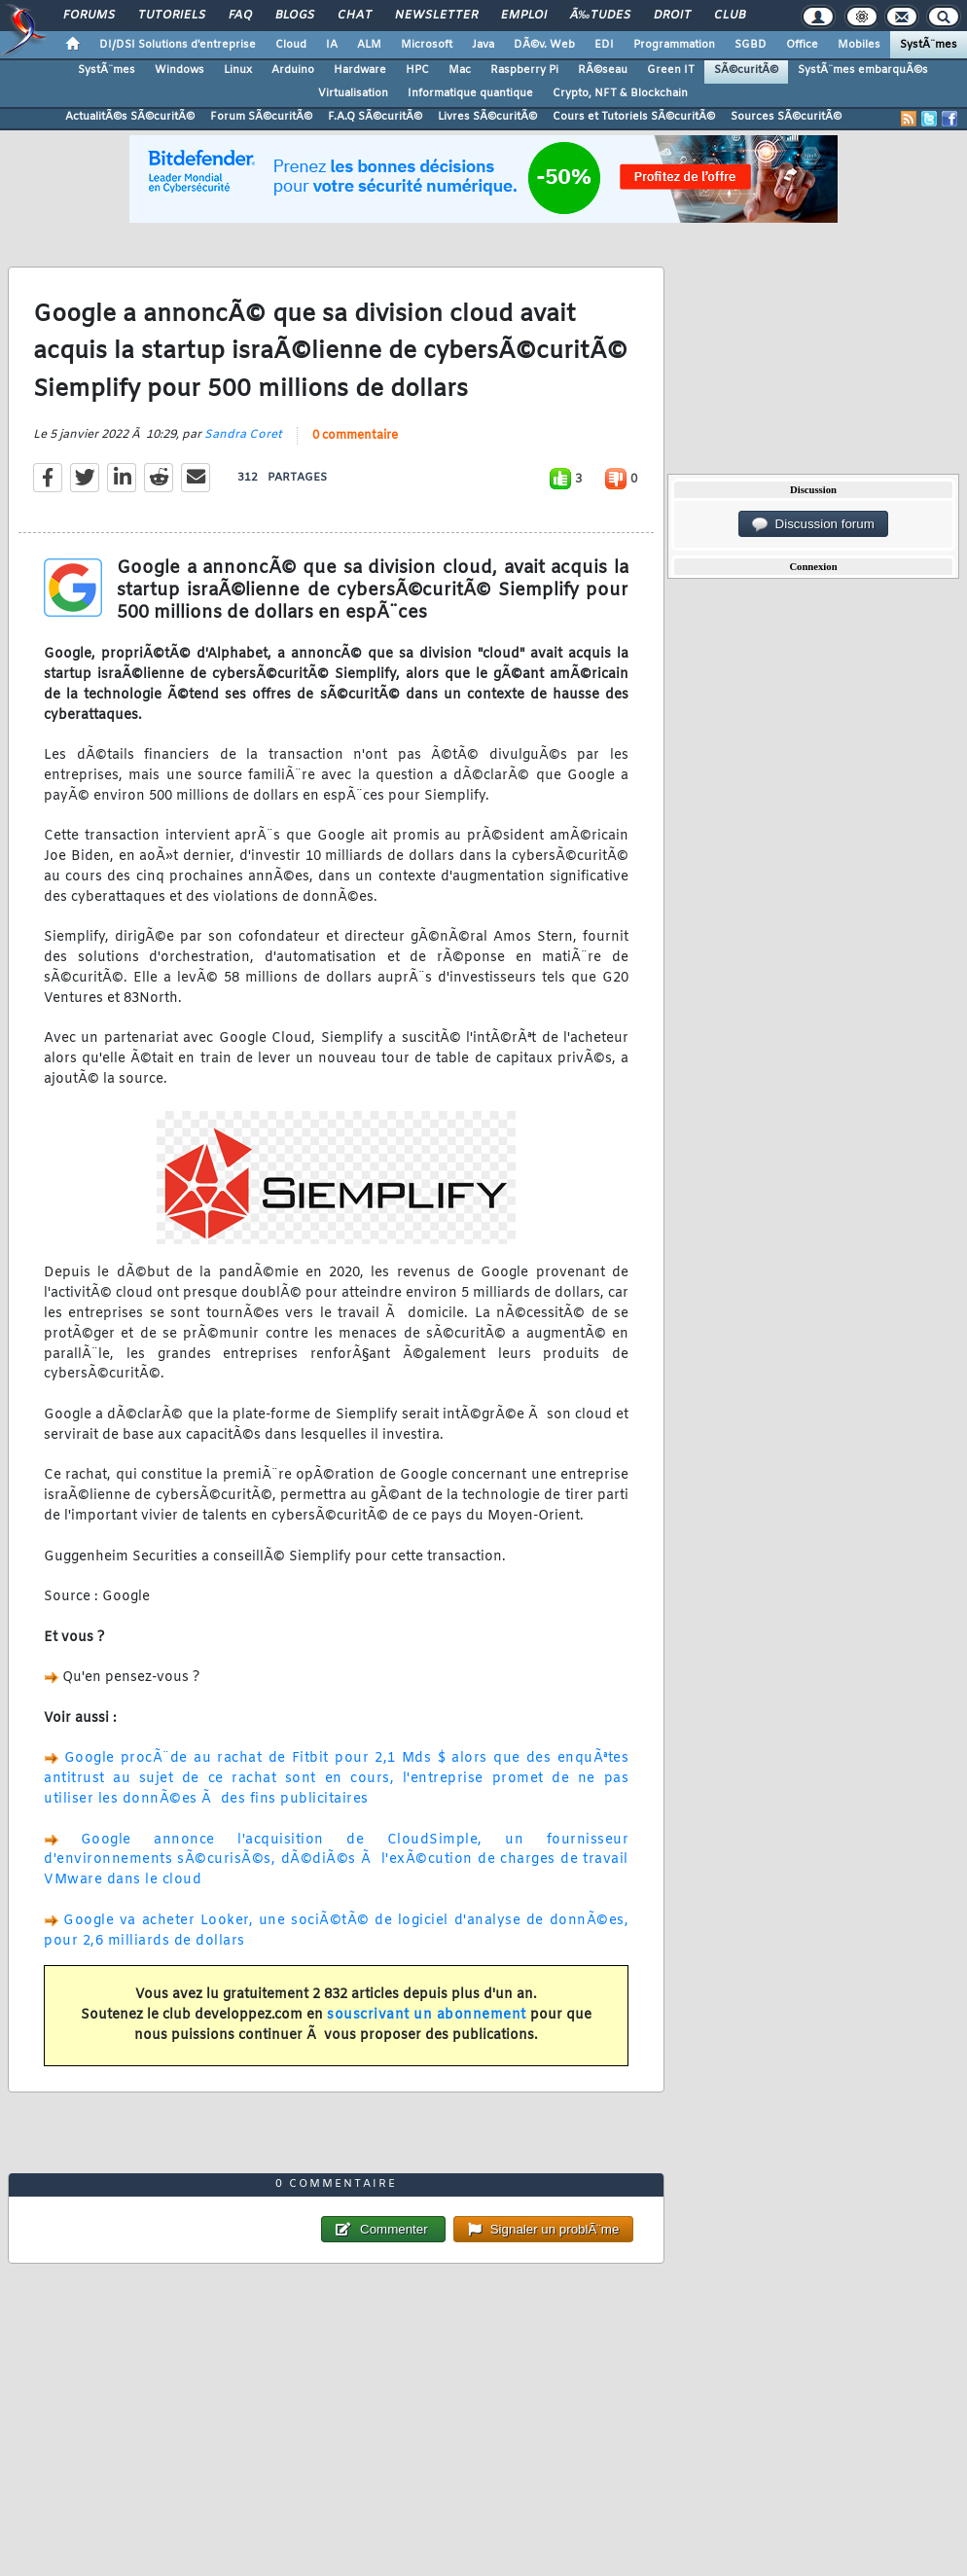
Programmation (674, 45)
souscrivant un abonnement (426, 2015)
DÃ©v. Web (544, 45)
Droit (672, 15)
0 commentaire (355, 436)
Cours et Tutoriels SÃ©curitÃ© (634, 117)
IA (332, 45)
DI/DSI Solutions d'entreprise (177, 45)
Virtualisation (353, 93)
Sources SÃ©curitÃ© (786, 117)
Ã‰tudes (600, 15)
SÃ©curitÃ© (746, 70)
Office (802, 45)
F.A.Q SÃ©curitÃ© (375, 117)
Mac (459, 70)
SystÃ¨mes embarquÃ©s (863, 70)
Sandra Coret (243, 435)
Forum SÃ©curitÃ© (261, 117)
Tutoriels (171, 15)
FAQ (240, 15)
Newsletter (436, 15)
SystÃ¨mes (928, 45)
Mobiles (859, 45)
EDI (604, 45)
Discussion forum (813, 524)
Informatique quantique (470, 93)
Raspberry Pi (524, 70)
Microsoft (426, 45)
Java (483, 45)
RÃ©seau (602, 70)
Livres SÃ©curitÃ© (487, 117)
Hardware (360, 70)
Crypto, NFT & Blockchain (620, 93)
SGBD (750, 45)
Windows (179, 70)
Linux (238, 70)
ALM (369, 45)
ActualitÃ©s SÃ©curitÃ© (130, 117)
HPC (417, 70)
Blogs (294, 15)
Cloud (290, 45)
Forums (89, 15)
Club (729, 15)
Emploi (524, 15)
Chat (355, 15)
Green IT (671, 70)
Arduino (292, 70)
